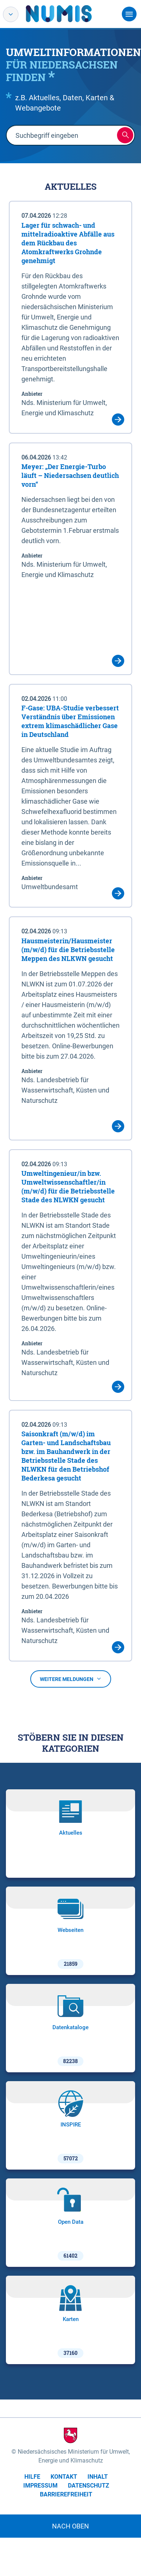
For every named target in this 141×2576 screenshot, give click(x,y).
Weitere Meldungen (71, 1679)
